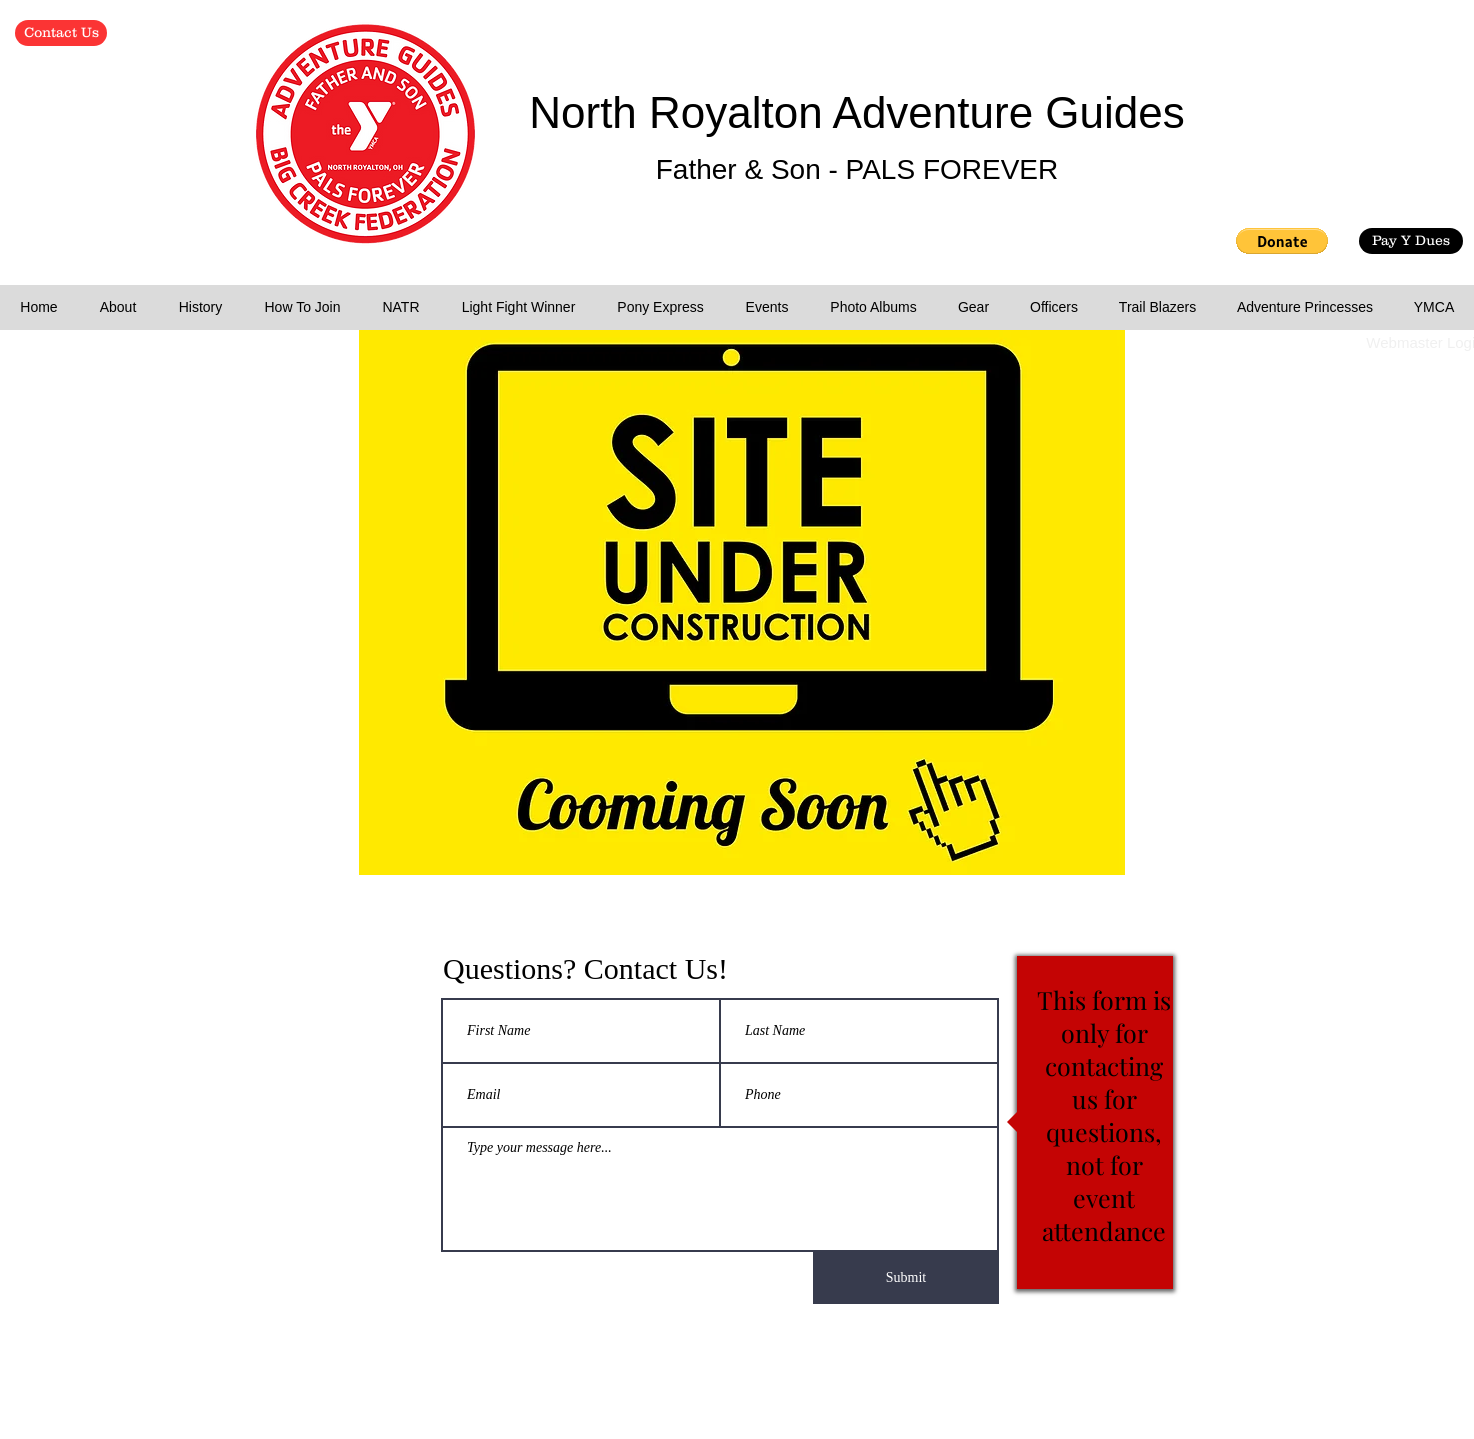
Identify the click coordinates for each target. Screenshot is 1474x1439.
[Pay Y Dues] (1411, 241)
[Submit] (906, 1278)
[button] (1282, 241)
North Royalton (680, 112)
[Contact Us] (61, 33)
